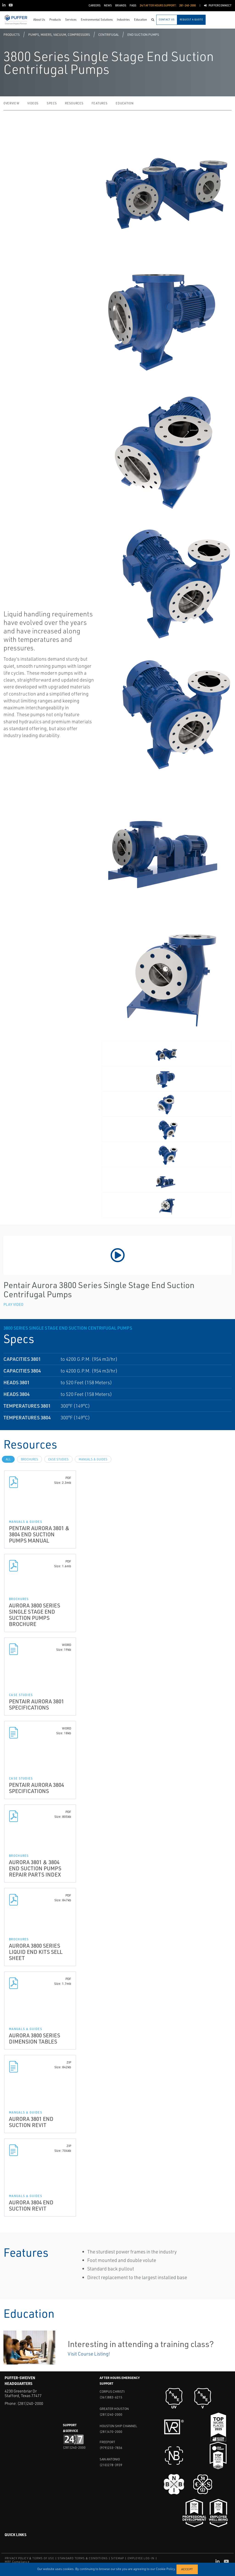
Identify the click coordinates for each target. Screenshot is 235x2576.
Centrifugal (108, 34)
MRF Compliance (17, 2561)
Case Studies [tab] (58, 1459)
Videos (33, 103)
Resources (74, 103)
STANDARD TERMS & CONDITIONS (83, 2558)
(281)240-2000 (30, 2403)
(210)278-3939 (111, 2465)
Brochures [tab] (29, 1459)
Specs (52, 103)
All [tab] (8, 1459)
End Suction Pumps (143, 34)
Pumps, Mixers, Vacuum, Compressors (59, 34)
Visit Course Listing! (89, 2354)
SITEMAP (117, 2558)
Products (11, 34)
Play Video (13, 1304)
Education (124, 103)
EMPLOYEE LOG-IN (141, 2558)
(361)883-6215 (111, 2397)
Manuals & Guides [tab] (93, 1459)
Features (99, 103)
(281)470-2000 (111, 2432)
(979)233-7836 (111, 2448)
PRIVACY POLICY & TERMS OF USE (29, 2558)
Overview (11, 103)
